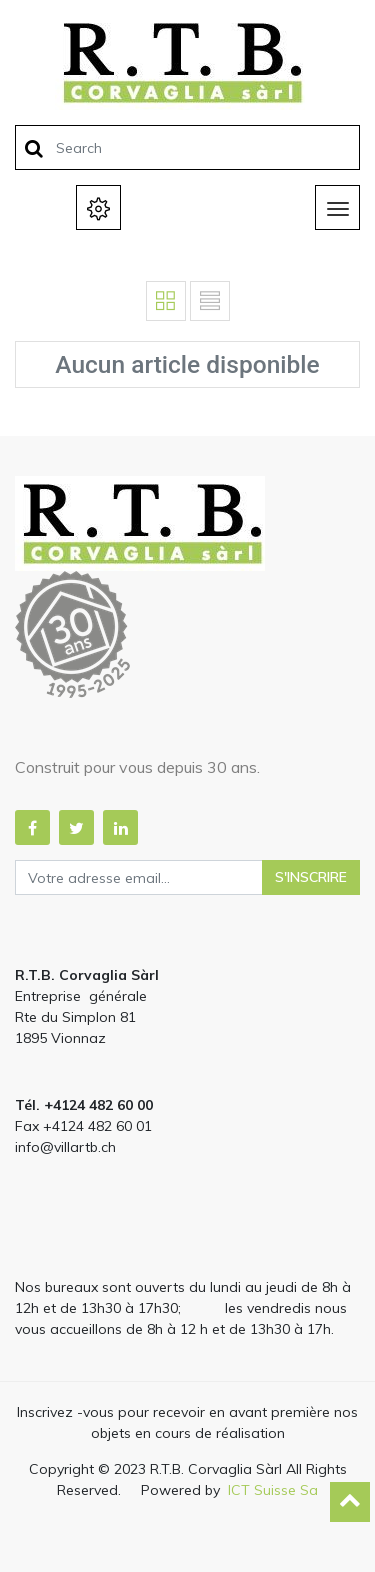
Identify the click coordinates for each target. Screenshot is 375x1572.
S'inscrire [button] (311, 877)
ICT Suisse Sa (273, 1490)
